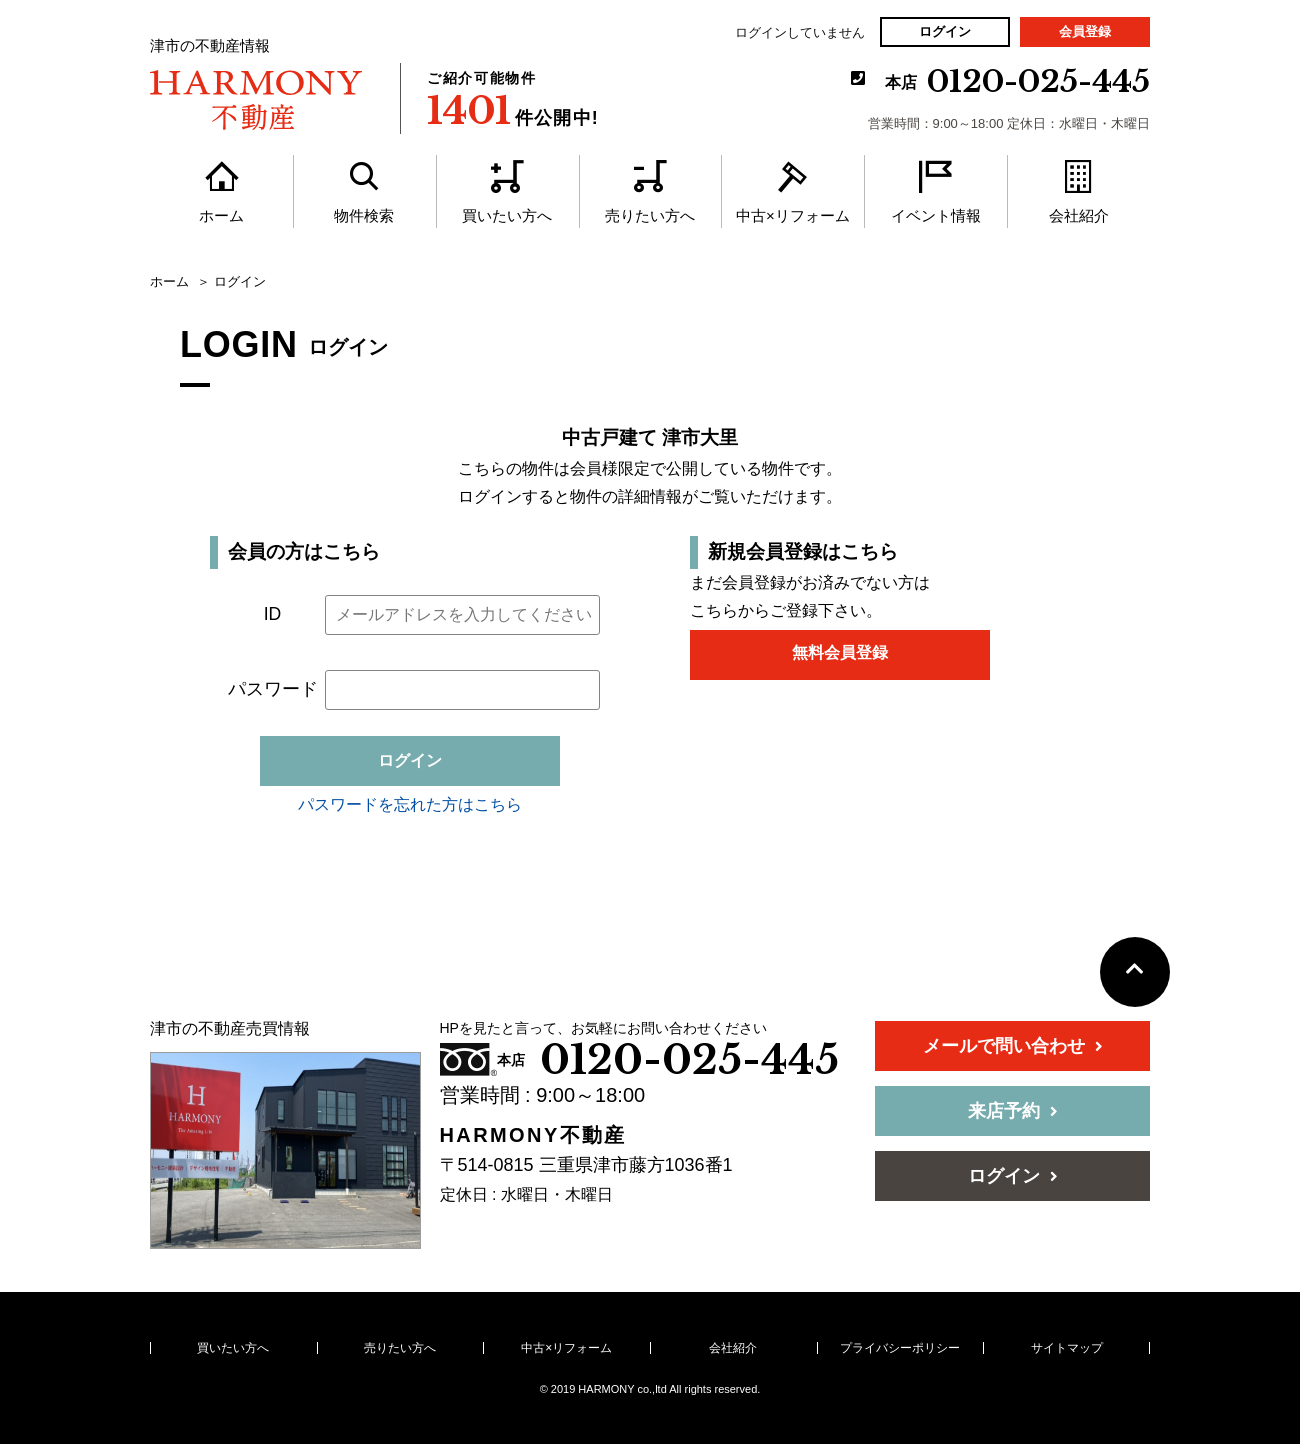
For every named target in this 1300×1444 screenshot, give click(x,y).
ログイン (945, 31)
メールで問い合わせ (1013, 1046)
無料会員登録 (840, 652)
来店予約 (1013, 1111)
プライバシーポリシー (900, 1348)
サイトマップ (1067, 1348)
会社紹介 (733, 1348)
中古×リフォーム (566, 1348)
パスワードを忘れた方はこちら (410, 804)
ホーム (169, 282)
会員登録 (1085, 31)
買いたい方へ (233, 1348)
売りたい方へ (400, 1348)
